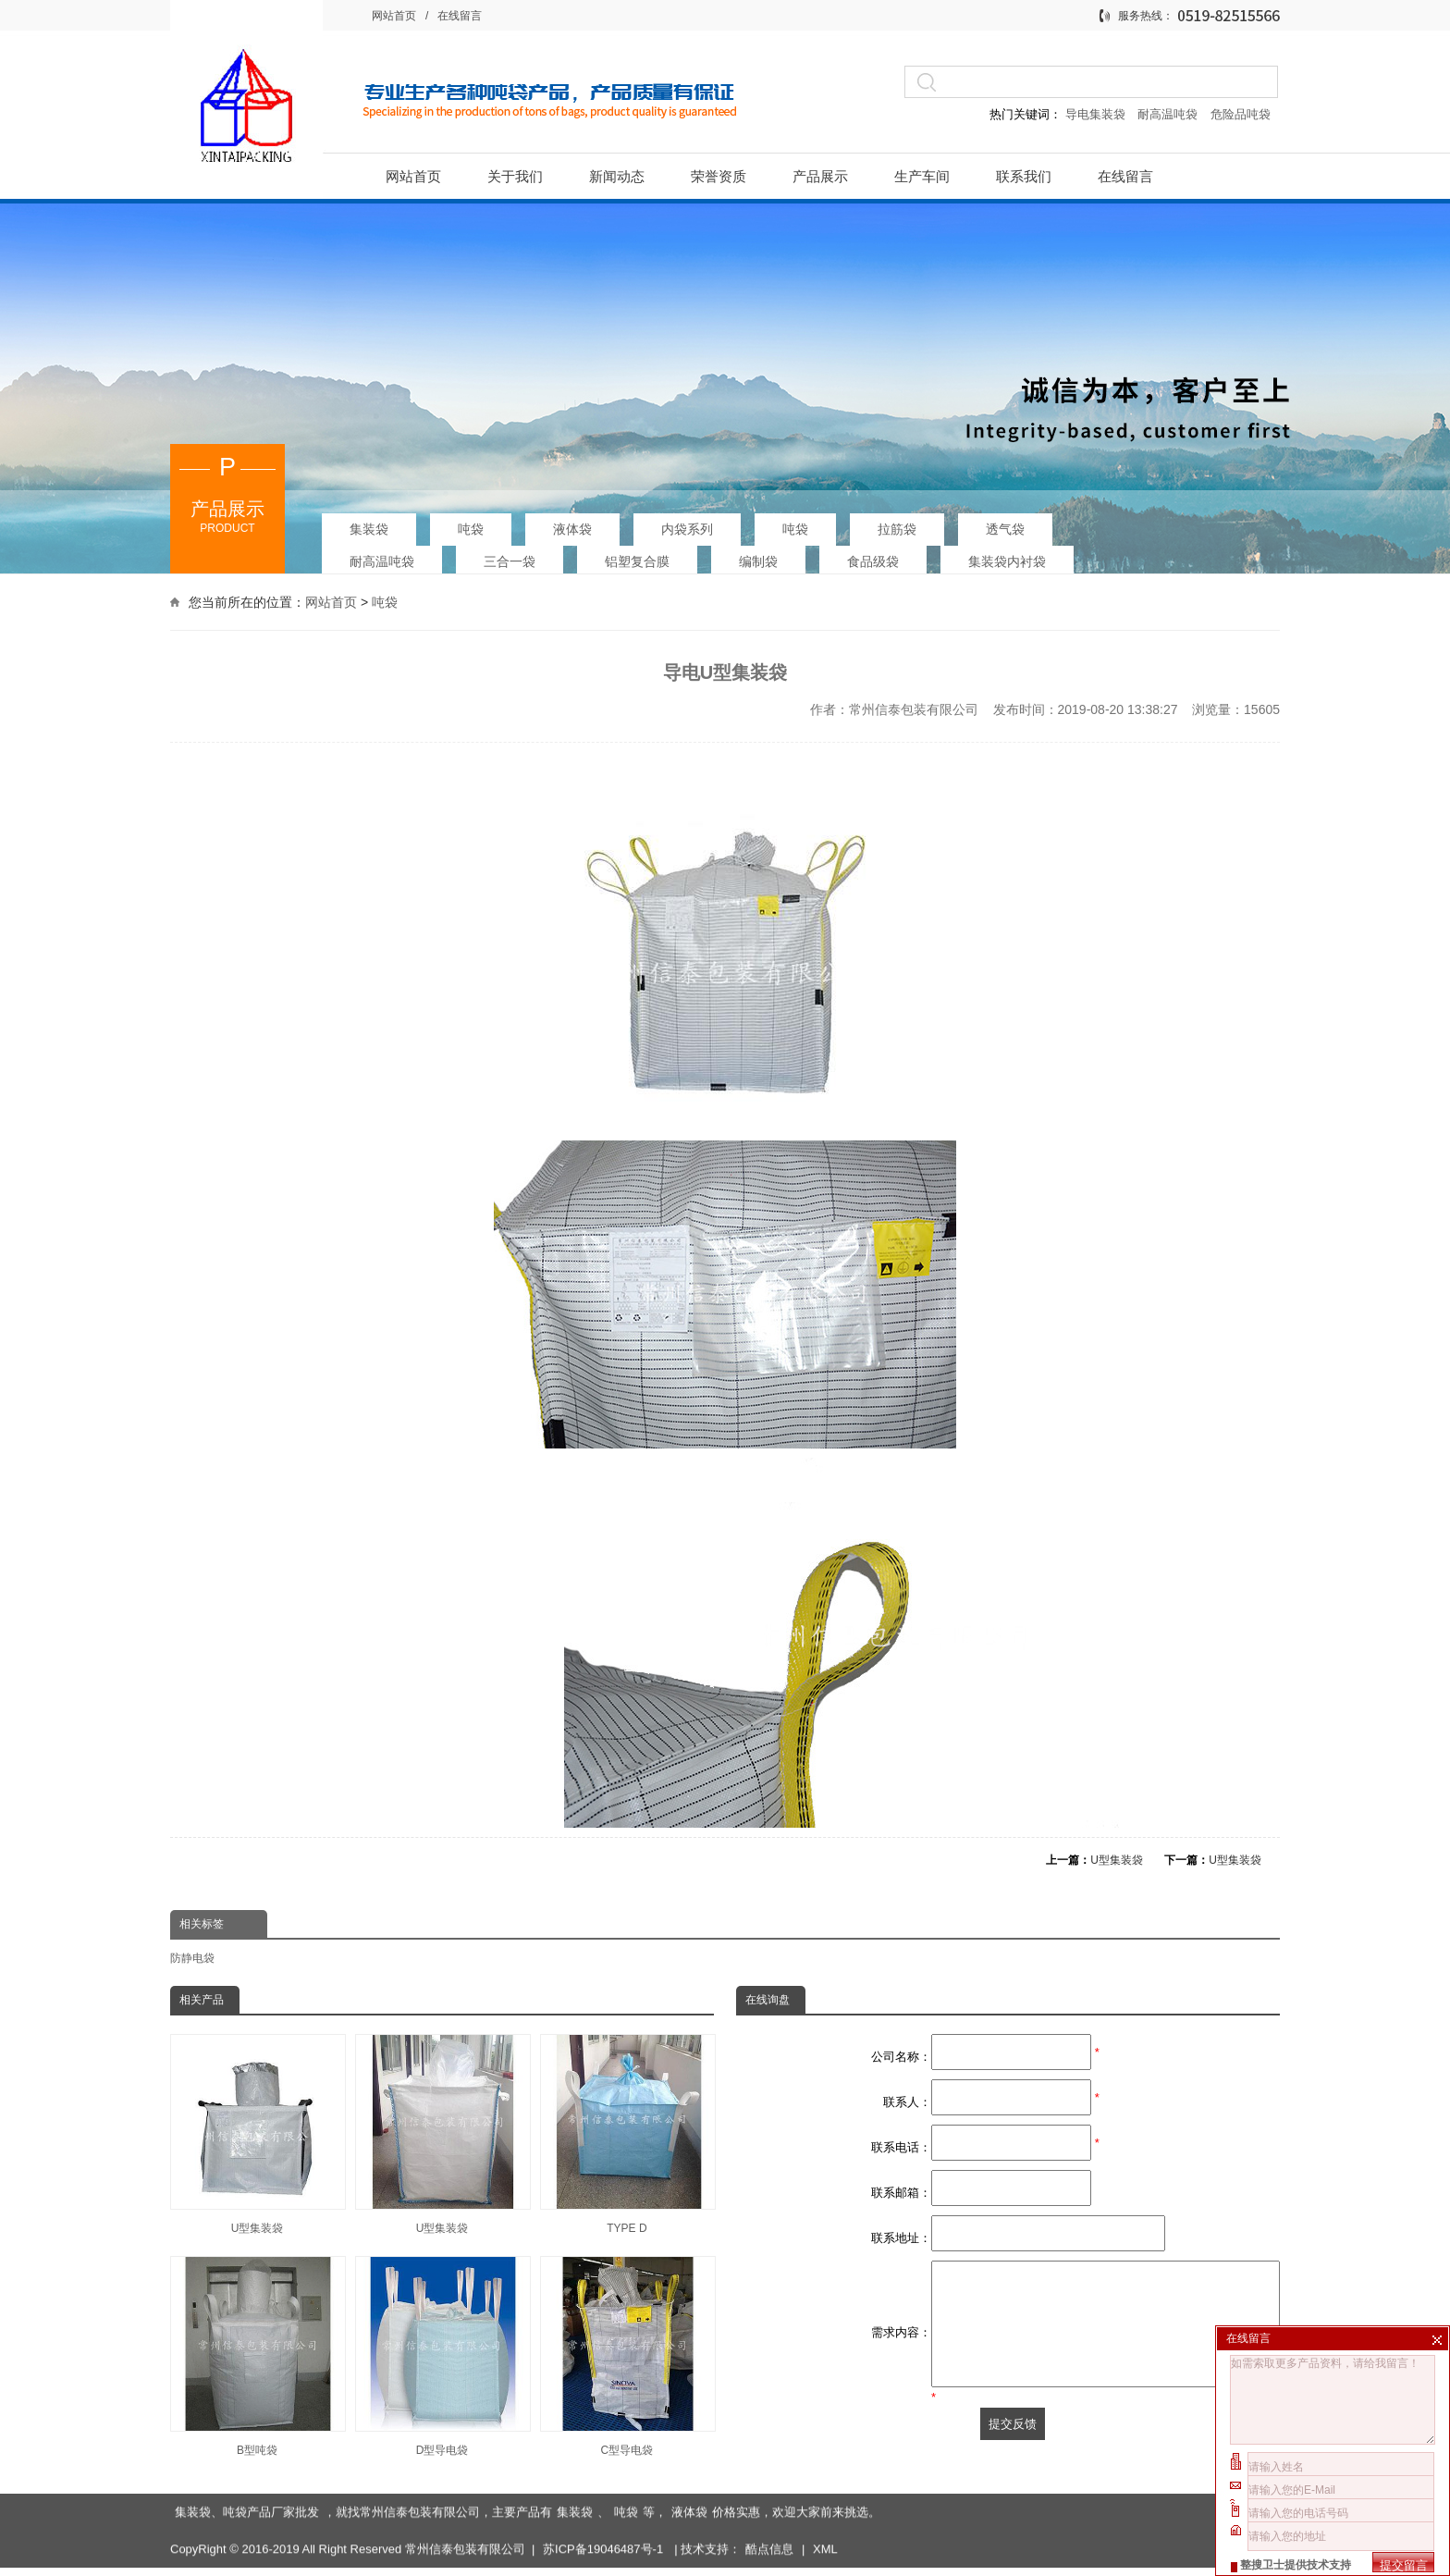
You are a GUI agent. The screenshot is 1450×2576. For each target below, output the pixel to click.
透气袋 (1005, 522)
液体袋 (572, 522)
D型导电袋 (442, 2356)
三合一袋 (509, 555)
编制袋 (758, 555)
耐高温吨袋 (1169, 114)
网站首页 (394, 15)
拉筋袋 (897, 522)
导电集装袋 (1095, 114)
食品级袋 (873, 555)
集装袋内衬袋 (1007, 555)
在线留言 (459, 15)
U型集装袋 (1116, 1860)
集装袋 (369, 522)
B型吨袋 (257, 2356)
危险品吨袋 (1240, 114)
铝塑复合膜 (637, 555)
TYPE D (627, 2134)
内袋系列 (687, 522)
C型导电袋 (627, 2356)
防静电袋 (192, 1958)
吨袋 (471, 522)
